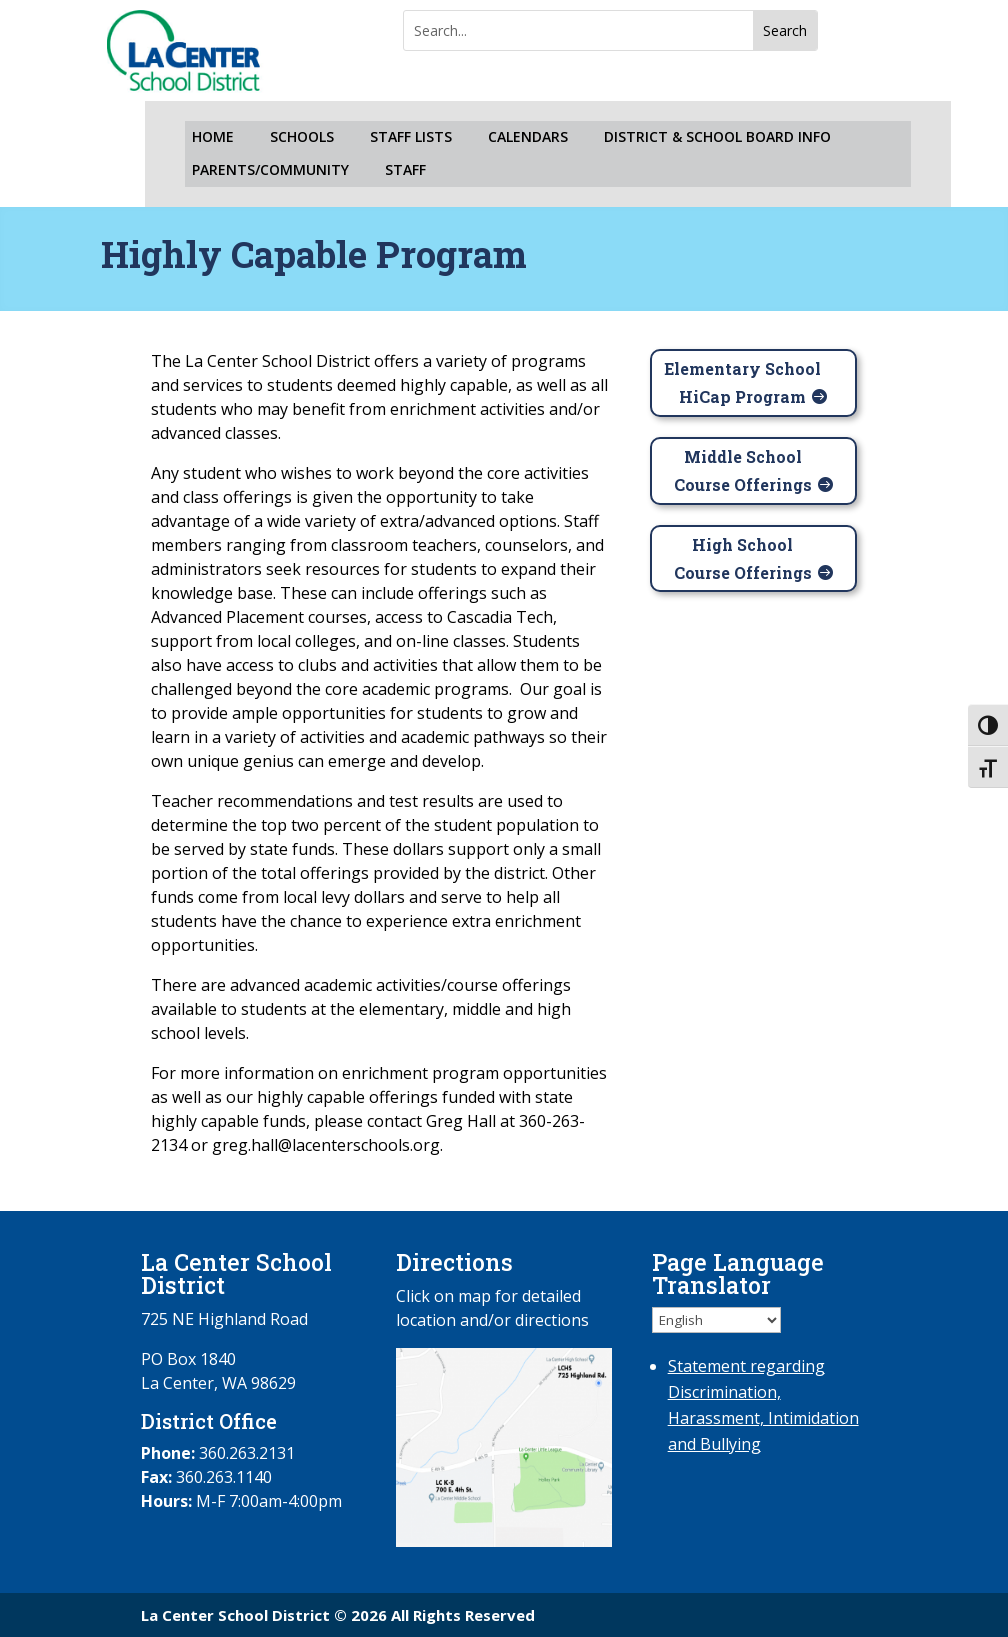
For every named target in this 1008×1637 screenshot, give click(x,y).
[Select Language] (716, 1320)
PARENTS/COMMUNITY (270, 170)
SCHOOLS (302, 137)
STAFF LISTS (411, 137)
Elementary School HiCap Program (742, 382)
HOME (213, 137)
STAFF (405, 170)
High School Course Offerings (743, 558)
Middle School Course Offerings (743, 470)
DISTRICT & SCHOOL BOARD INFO (717, 137)
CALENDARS (528, 137)
